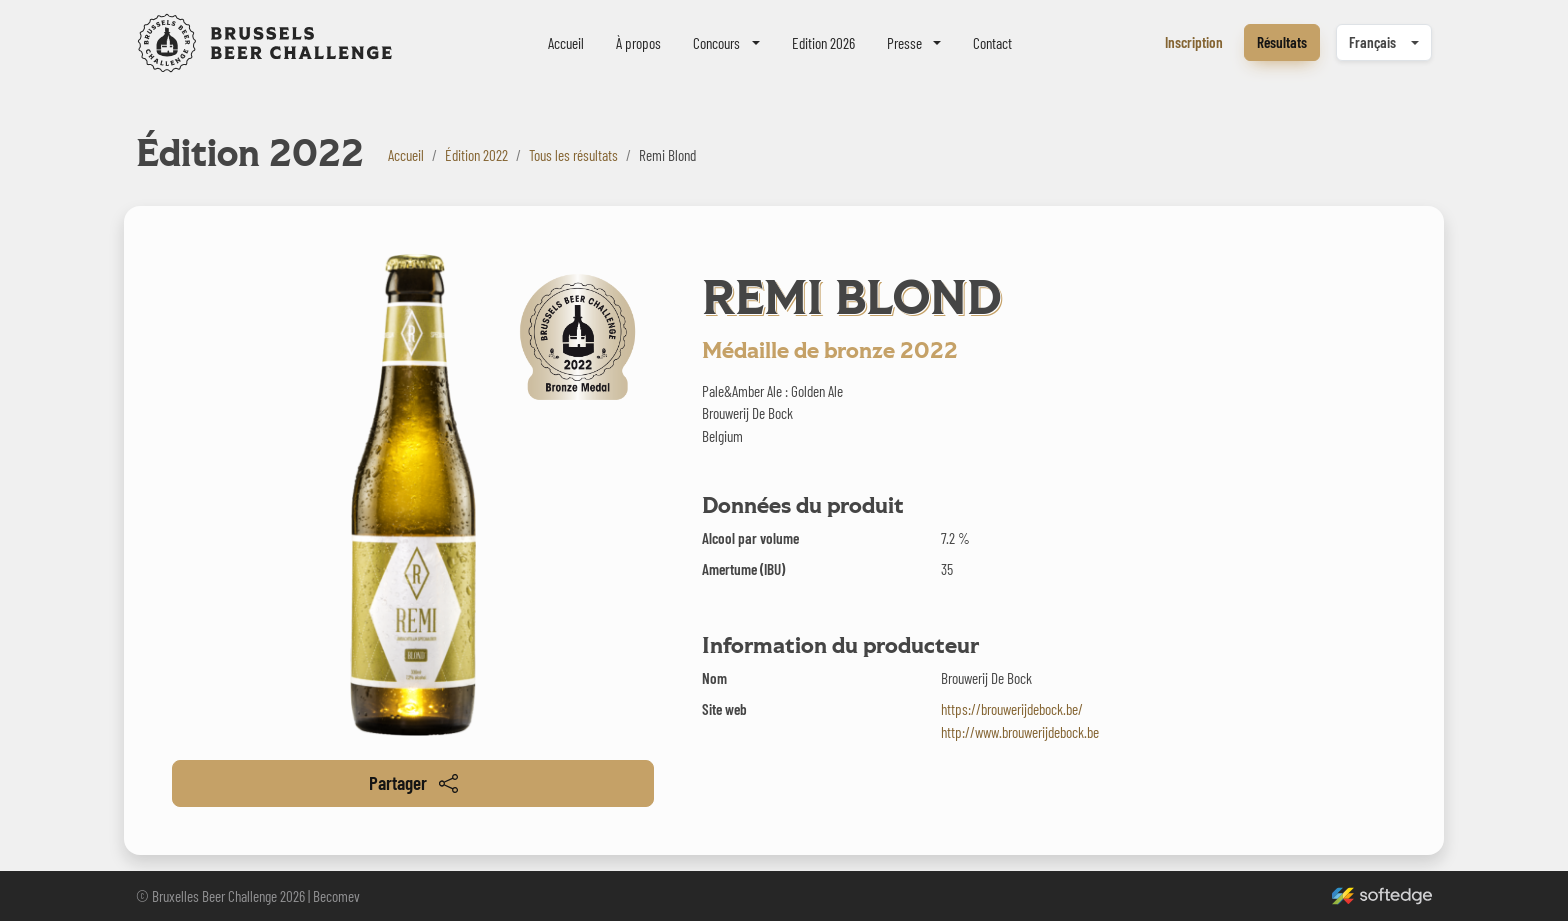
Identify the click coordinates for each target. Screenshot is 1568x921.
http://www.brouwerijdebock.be (1020, 732)
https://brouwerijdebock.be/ (1012, 709)
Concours (716, 43)
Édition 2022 (476, 155)
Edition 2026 (823, 43)
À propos (638, 43)
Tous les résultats (573, 155)
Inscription (1194, 42)
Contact (992, 43)
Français (1372, 42)
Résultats (1282, 42)
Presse (904, 43)
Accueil (566, 43)
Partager (413, 782)
